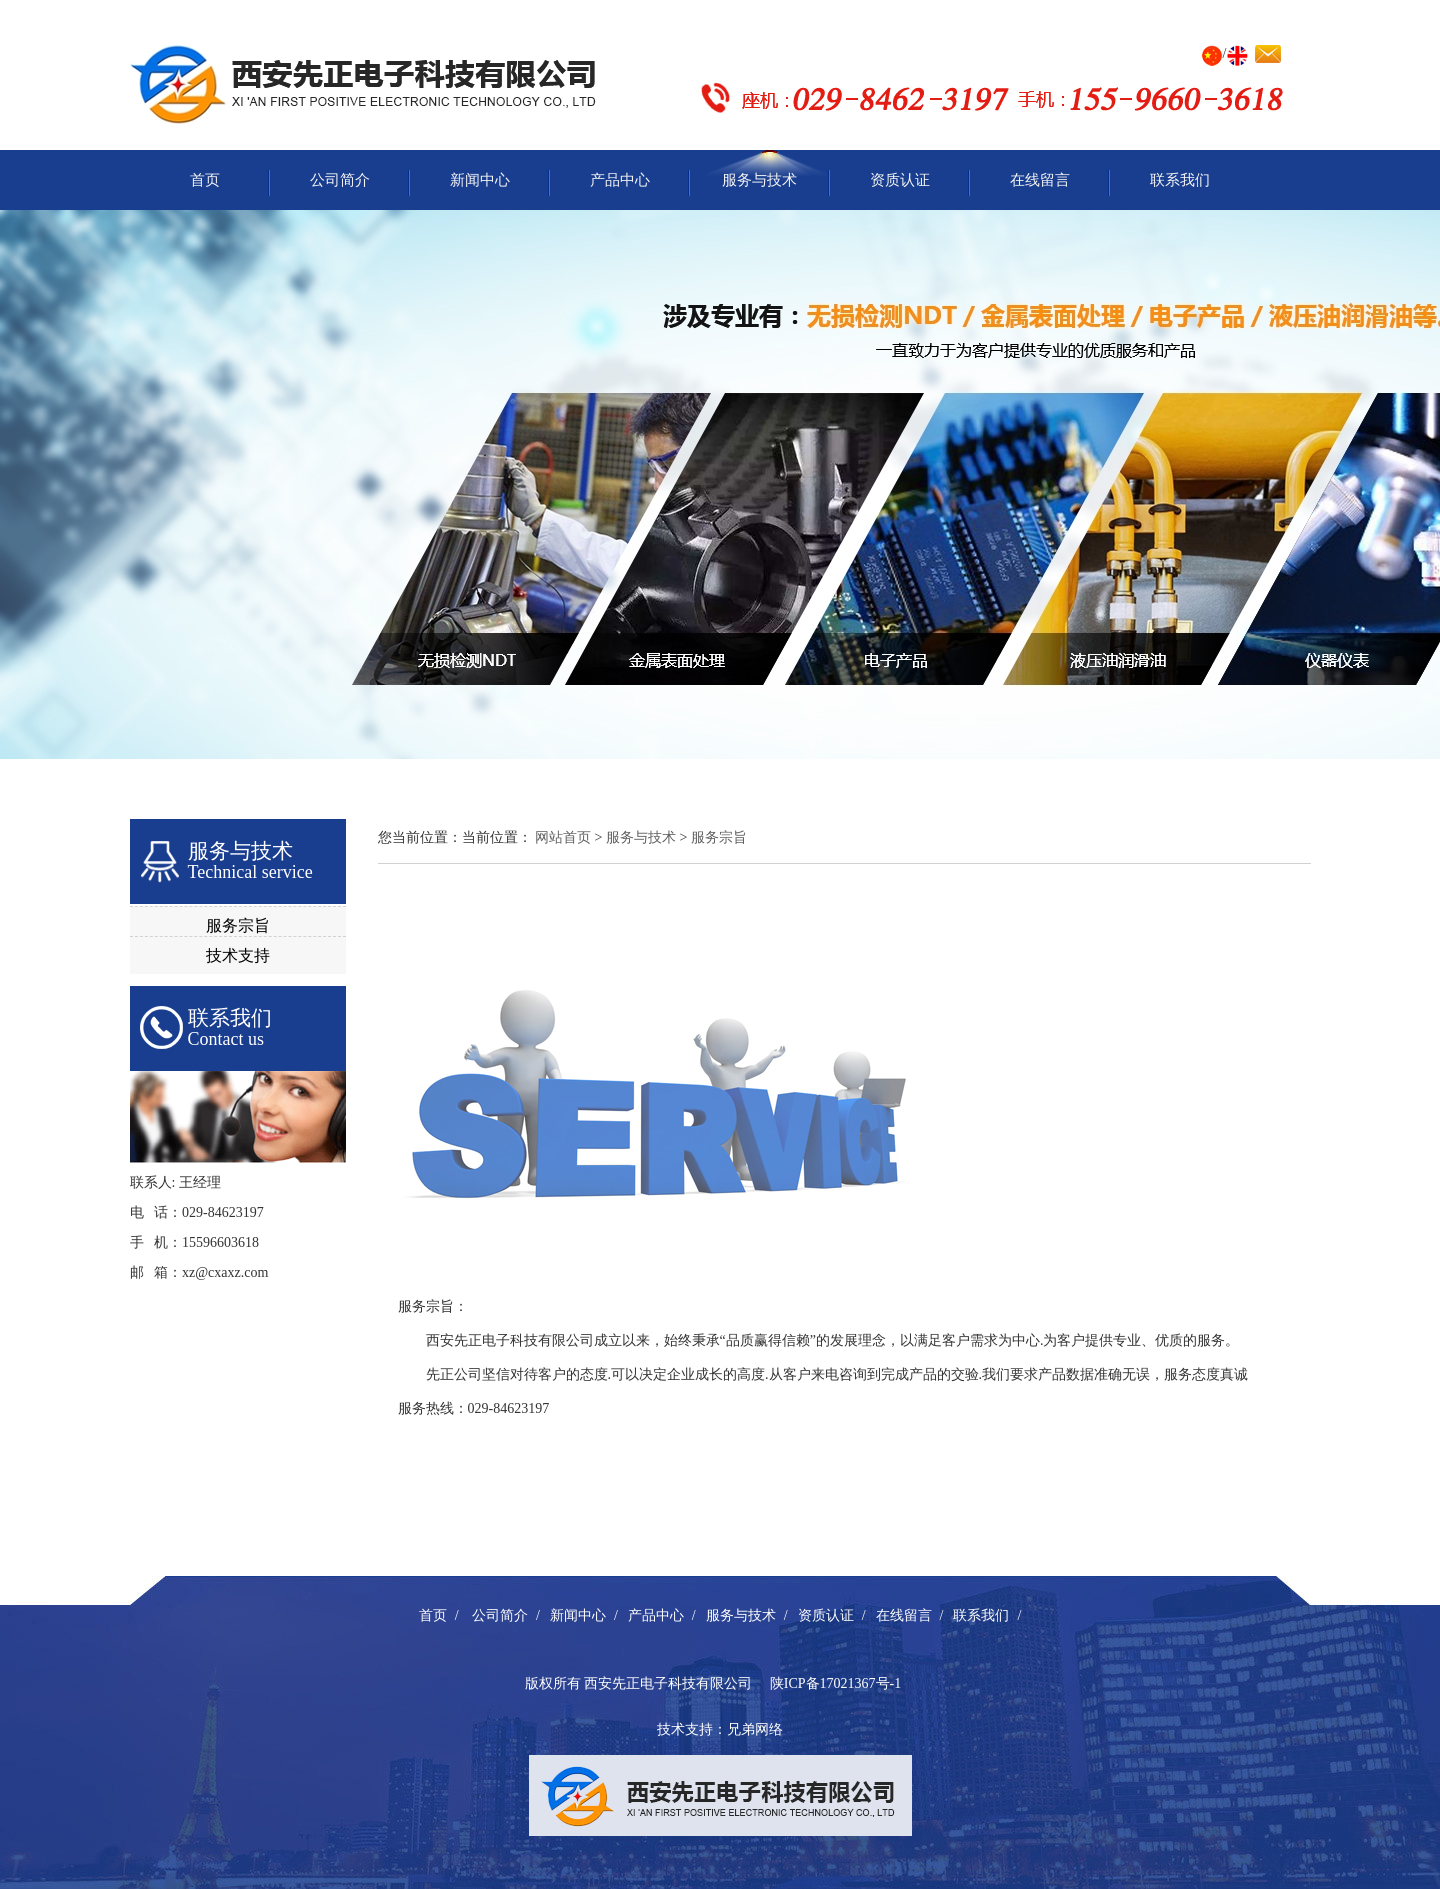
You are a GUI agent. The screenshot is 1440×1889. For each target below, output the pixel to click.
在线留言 (1040, 180)
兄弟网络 (755, 1729)
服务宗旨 (238, 925)
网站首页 (563, 837)
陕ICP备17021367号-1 (835, 1683)
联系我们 (1180, 180)
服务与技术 (759, 180)
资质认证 (900, 180)
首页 (205, 180)
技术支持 (238, 955)
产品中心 (620, 180)
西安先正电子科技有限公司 (668, 1683)
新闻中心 (480, 180)
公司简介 (340, 180)
